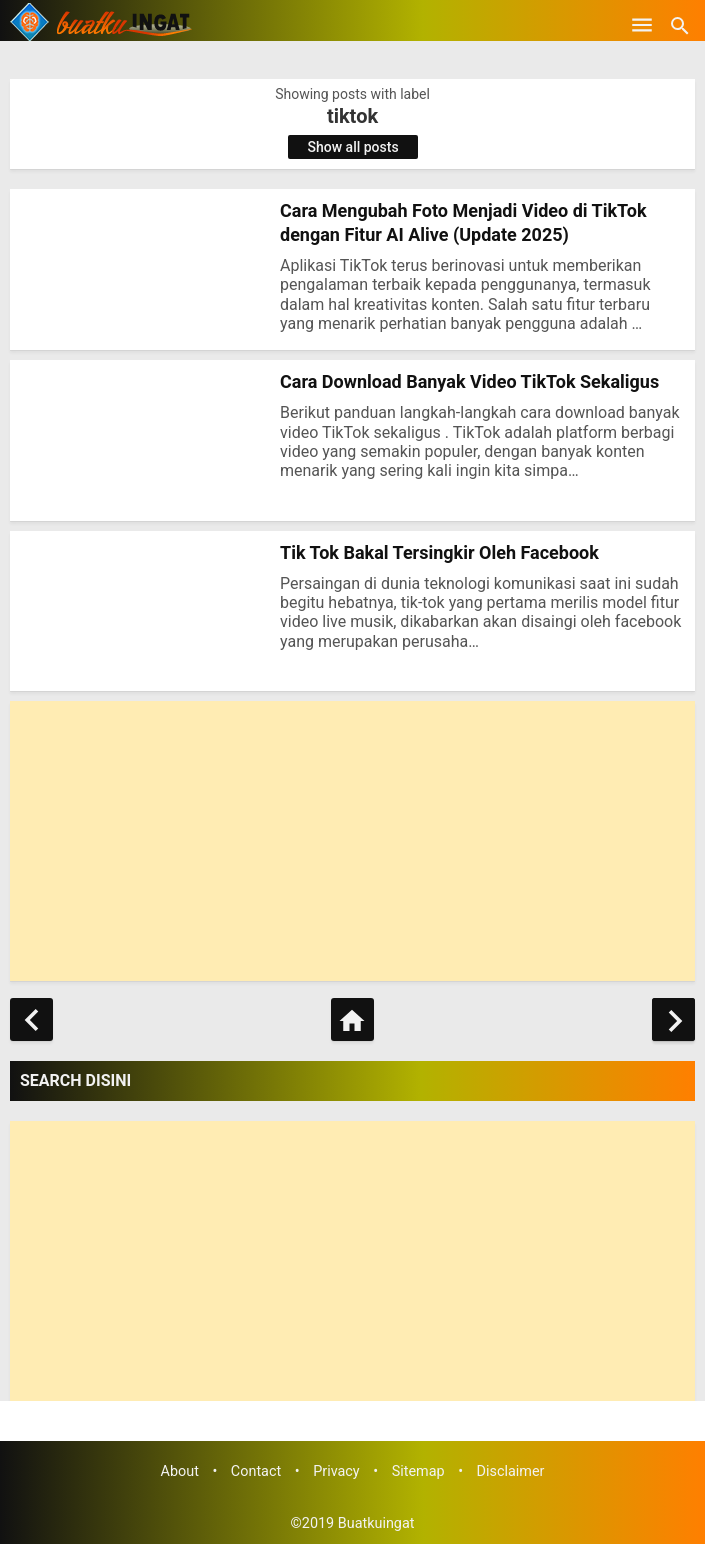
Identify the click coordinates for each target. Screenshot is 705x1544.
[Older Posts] (673, 1019)
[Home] (352, 1019)
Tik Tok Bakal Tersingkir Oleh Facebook (439, 552)
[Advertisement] (352, 841)
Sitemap (418, 1471)
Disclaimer (511, 1471)
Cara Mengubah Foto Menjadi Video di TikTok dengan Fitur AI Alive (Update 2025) (463, 222)
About (180, 1471)
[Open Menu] (642, 25)
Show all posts (353, 147)
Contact (256, 1471)
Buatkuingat (376, 1523)
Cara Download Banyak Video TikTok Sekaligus (469, 381)
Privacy (336, 1471)
